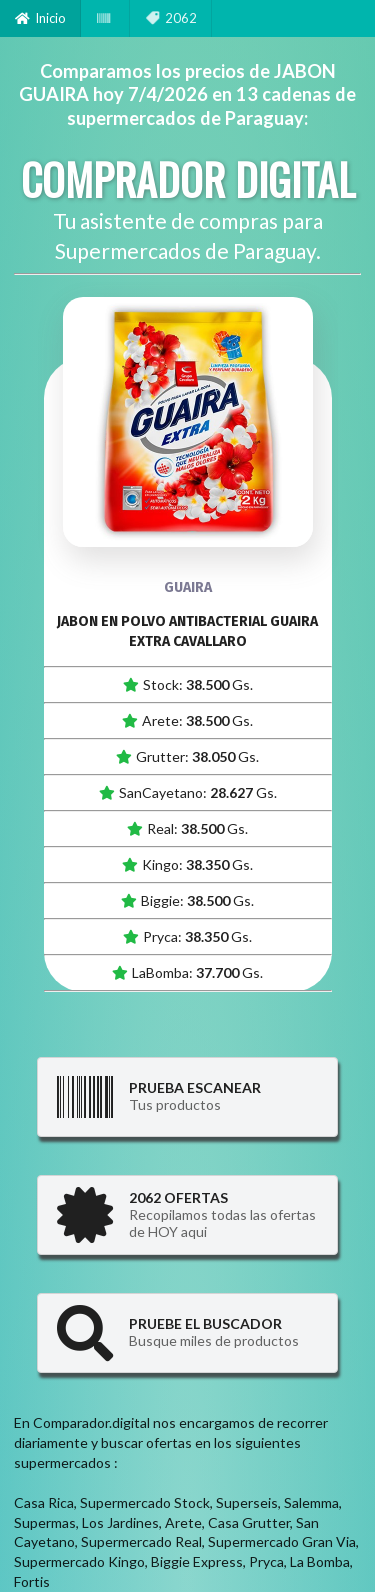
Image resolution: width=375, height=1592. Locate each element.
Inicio (40, 18)
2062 (171, 18)
